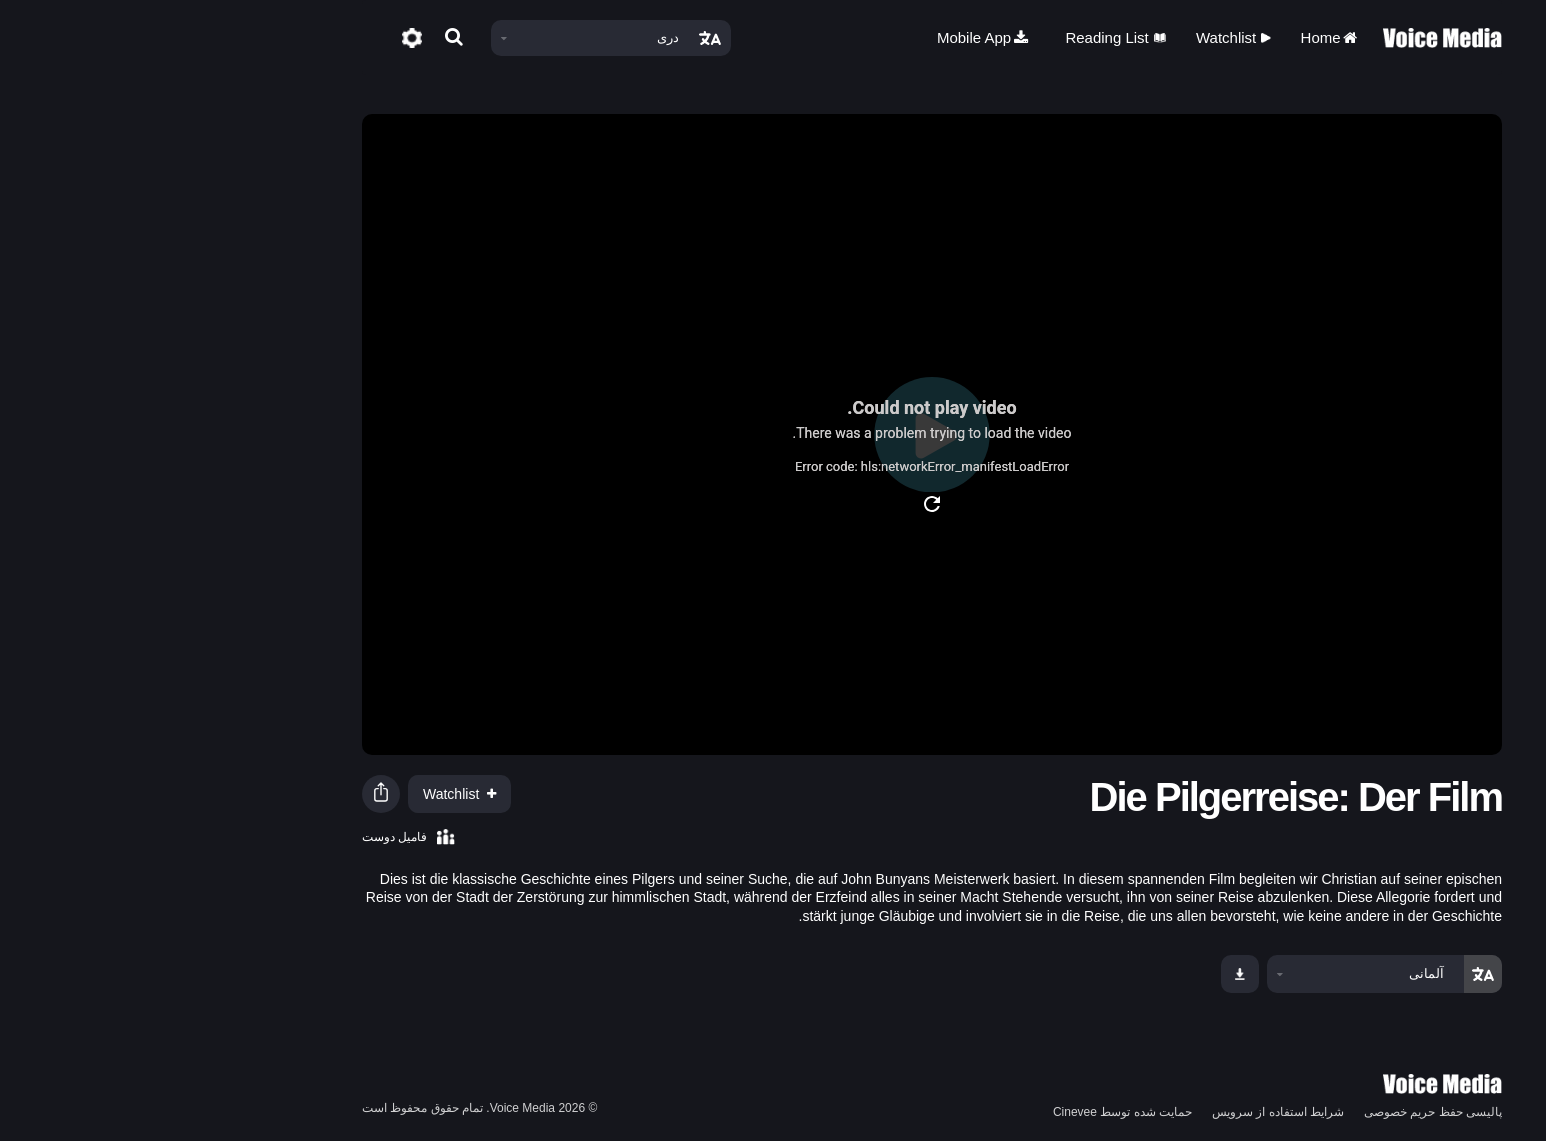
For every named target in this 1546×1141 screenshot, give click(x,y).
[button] (222, 794)
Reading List (956, 37)
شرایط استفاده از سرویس (1119, 1112)
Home (1171, 37)
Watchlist (1074, 37)
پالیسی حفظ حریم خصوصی (1274, 1112)
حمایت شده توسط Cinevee (963, 1112)
